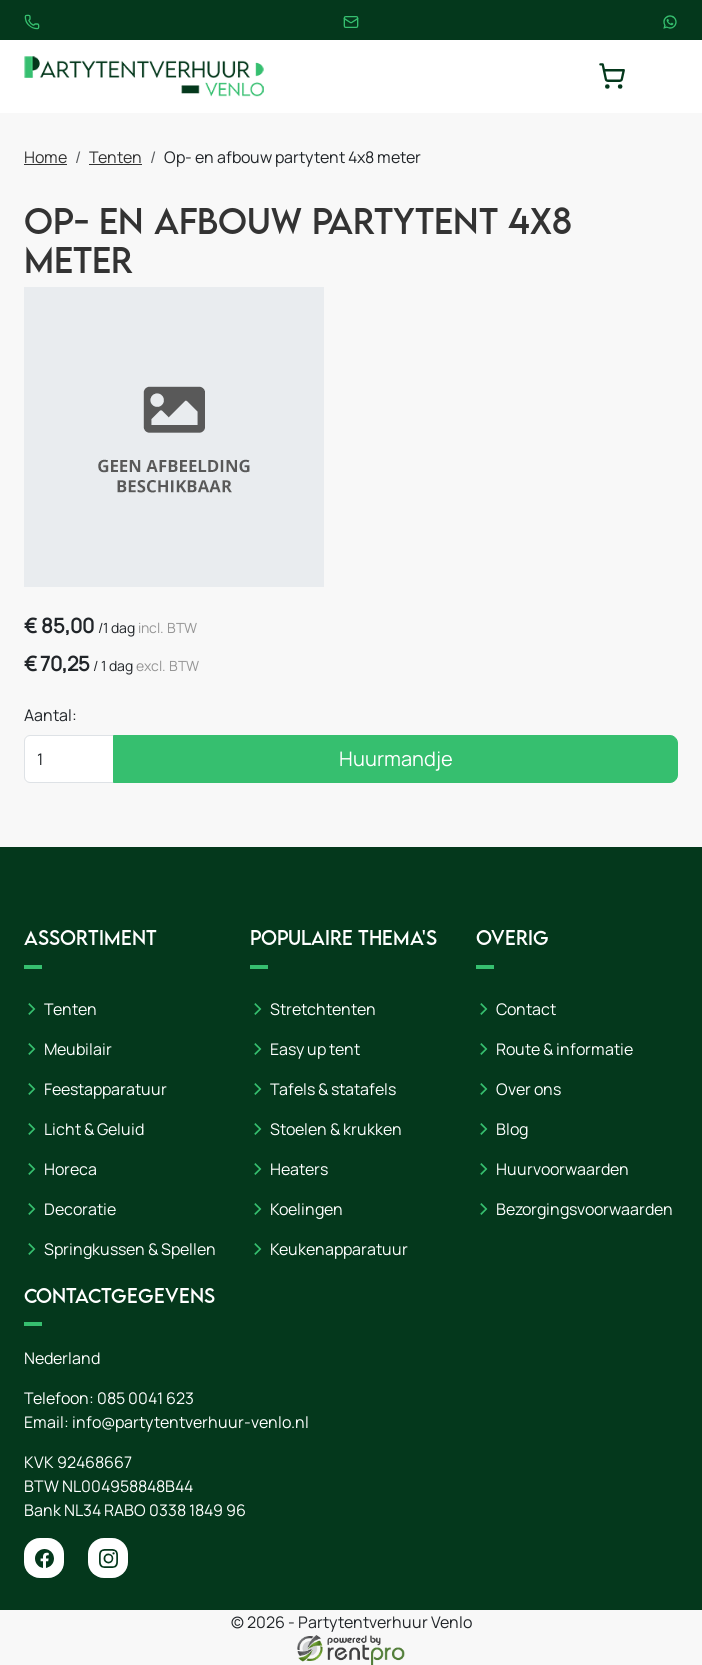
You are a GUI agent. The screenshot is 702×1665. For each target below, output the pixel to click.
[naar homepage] (144, 76)
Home (45, 157)
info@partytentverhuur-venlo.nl (190, 1422)
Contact (526, 1009)
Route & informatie (564, 1049)
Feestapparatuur (105, 1089)
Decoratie (80, 1209)
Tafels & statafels (333, 1089)
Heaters (299, 1169)
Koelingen (306, 1209)
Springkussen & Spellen (130, 1249)
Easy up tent (315, 1049)
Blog (512, 1129)
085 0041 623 (145, 1398)
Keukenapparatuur (339, 1249)
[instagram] (108, 1558)
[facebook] (44, 1558)
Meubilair (78, 1049)
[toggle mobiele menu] (664, 76)
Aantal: (50, 715)
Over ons (528, 1089)
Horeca (70, 1169)
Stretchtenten (323, 1009)
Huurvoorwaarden (562, 1169)
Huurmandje (396, 758)
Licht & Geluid (94, 1129)
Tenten (115, 157)
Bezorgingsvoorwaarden (584, 1209)
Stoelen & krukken (336, 1129)
